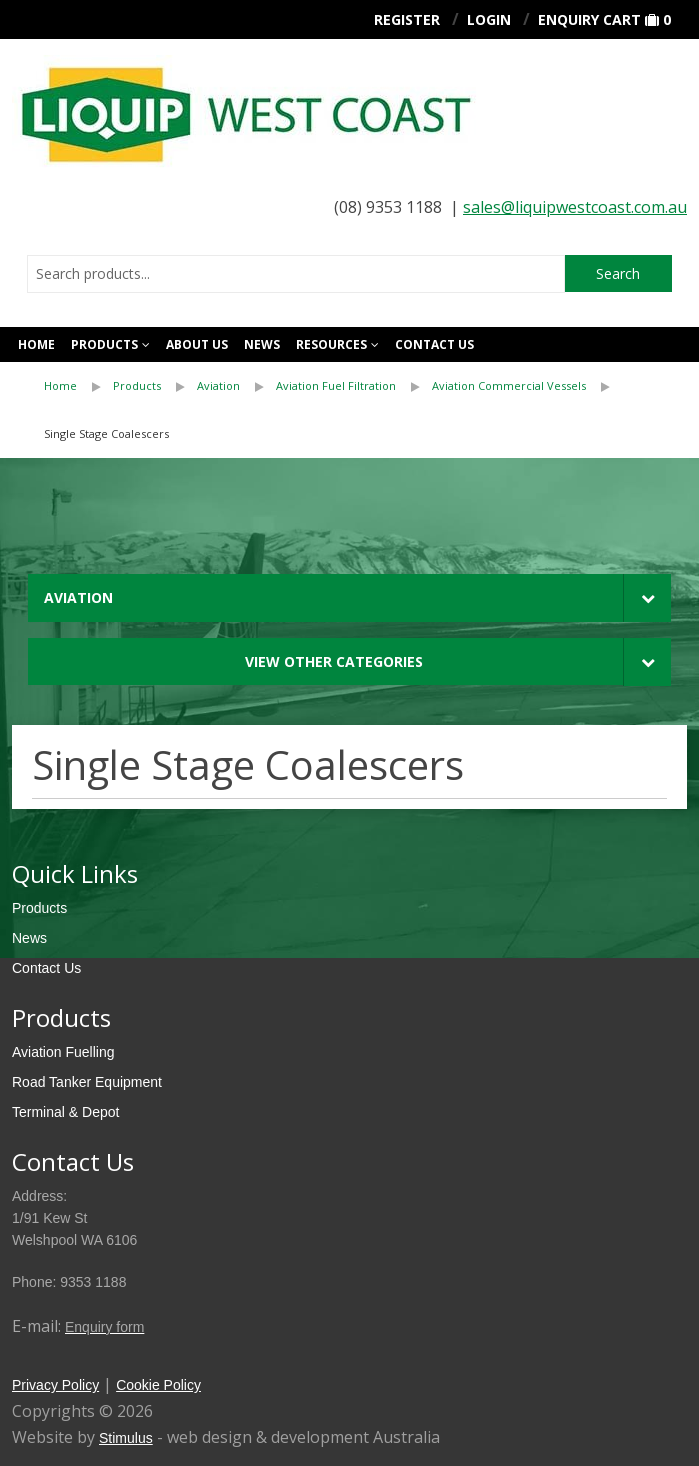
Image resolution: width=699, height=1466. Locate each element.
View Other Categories (334, 661)
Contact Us (46, 968)
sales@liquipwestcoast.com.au (575, 207)
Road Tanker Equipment (87, 1082)
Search (618, 273)
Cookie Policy (158, 1385)
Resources (331, 344)
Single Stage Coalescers (106, 433)
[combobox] (296, 274)
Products (104, 344)
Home (36, 344)
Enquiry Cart (589, 19)
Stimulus (126, 1438)
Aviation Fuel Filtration (336, 385)
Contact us (434, 344)
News (262, 344)
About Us (197, 344)
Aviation (218, 385)
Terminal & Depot (65, 1112)
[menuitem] (78, 386)
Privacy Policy (55, 1385)
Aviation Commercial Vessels (509, 385)
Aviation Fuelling (63, 1052)
